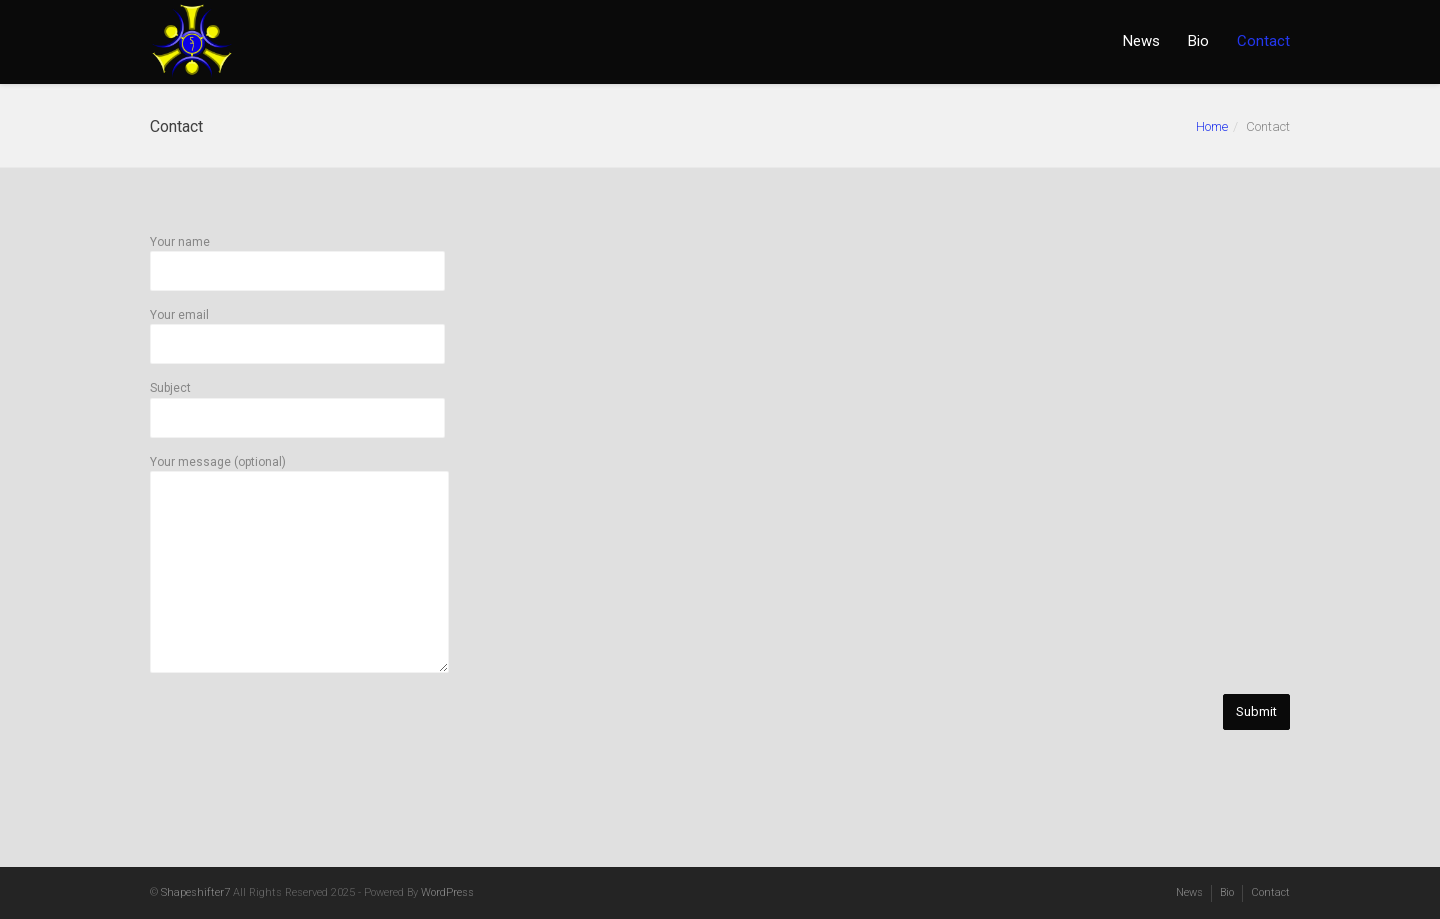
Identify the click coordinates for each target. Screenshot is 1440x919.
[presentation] (302, 773)
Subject (297, 402)
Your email (297, 329)
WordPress (447, 892)
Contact (1263, 41)
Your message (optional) (299, 565)
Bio (1198, 41)
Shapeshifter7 (195, 892)
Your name (297, 256)
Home (1212, 126)
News (1141, 41)
